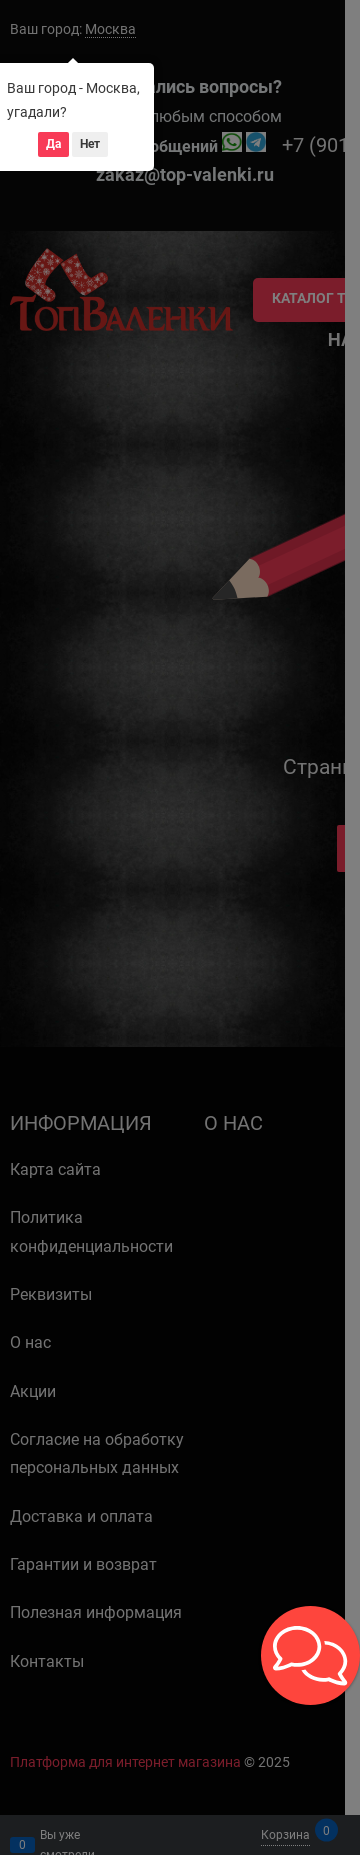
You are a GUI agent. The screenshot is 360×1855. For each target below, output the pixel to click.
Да (53, 144)
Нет (90, 144)
